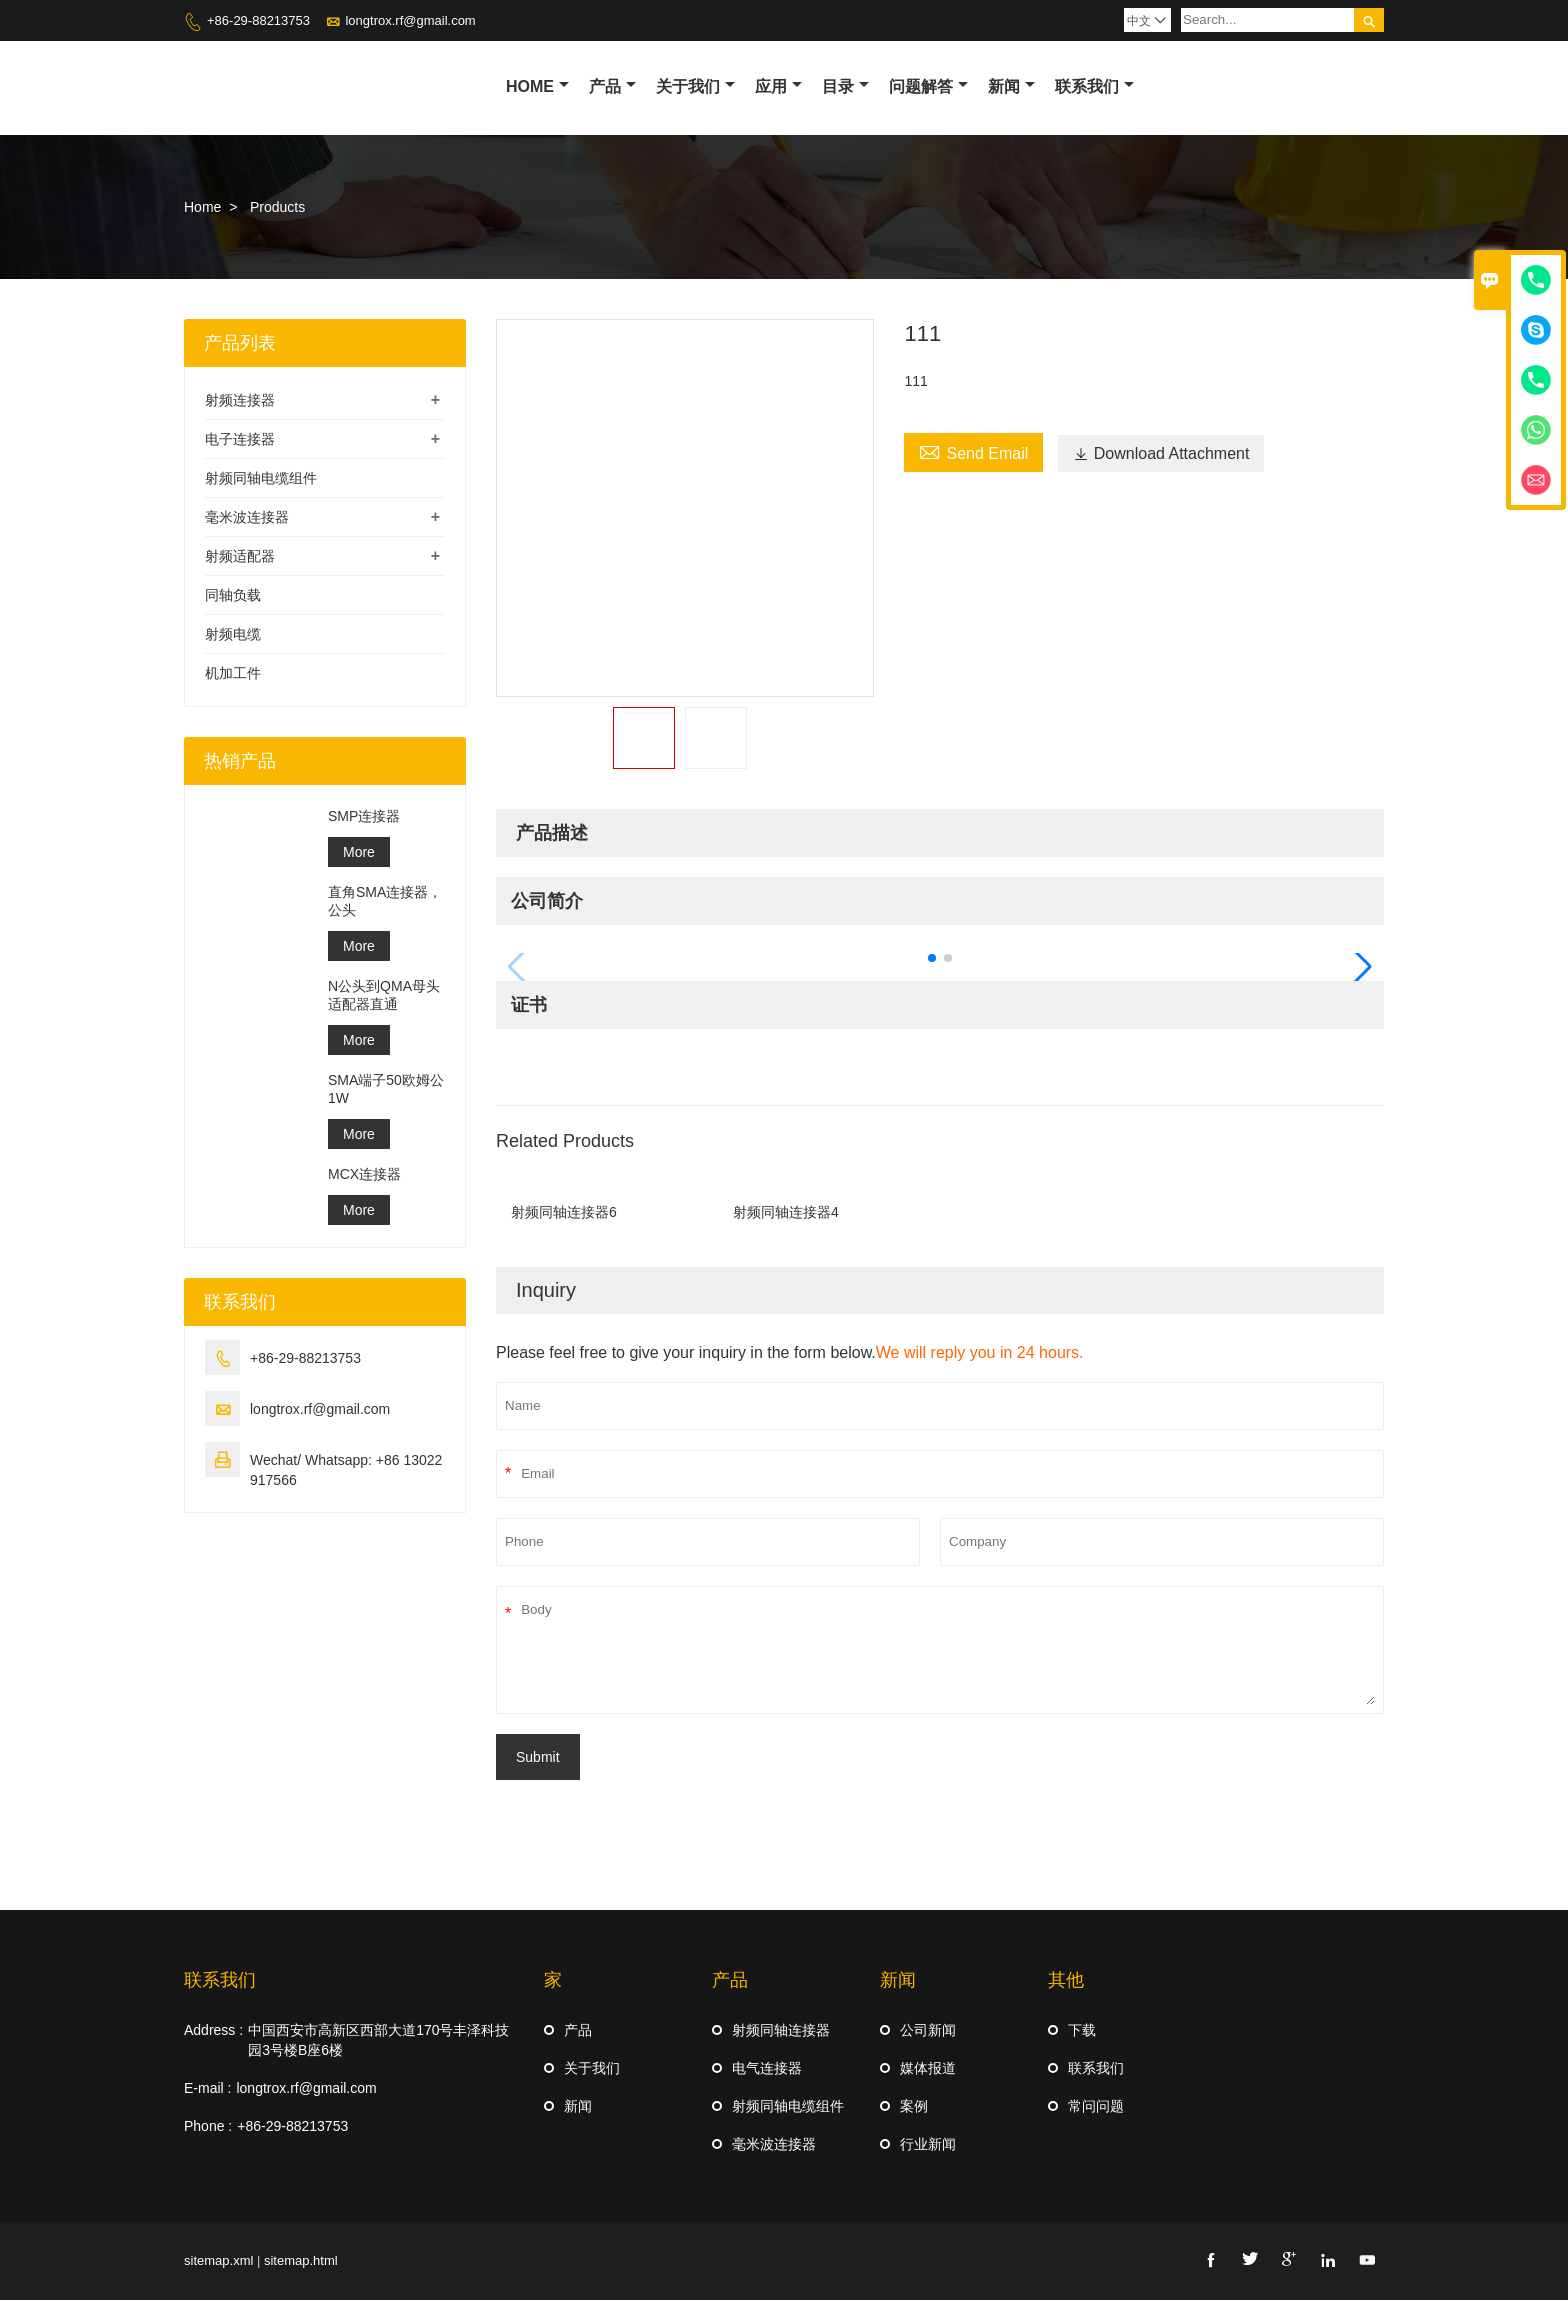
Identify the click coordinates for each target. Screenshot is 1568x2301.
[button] (932, 959)
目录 (845, 86)
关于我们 (695, 86)
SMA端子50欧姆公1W (386, 1090)
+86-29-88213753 (258, 20)
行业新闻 (928, 2145)
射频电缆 (233, 635)
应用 (778, 86)
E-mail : (207, 2089)
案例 (914, 2107)
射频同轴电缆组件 (261, 479)
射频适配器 (240, 557)
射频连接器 (240, 401)
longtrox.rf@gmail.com (410, 20)
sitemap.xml (218, 2261)
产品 (612, 86)
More (359, 853)
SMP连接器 (364, 817)
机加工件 (233, 674)
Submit (538, 1758)
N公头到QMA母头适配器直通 (384, 996)
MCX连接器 (364, 1175)
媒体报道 (928, 2069)
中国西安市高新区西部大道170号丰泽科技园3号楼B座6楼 (378, 2041)
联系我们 (1094, 86)
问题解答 (928, 86)
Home (537, 86)
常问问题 (1096, 2107)
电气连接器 (767, 2069)
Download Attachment (1161, 454)
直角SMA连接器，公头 (385, 902)
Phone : (208, 2127)
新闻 (1011, 86)
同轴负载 (233, 596)
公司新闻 (928, 2031)
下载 (1082, 2031)
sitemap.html (301, 2261)
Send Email (973, 452)
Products (277, 208)
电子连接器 (240, 440)
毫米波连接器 (247, 518)
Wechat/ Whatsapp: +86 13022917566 (346, 1471)
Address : (213, 2031)
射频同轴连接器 (781, 2031)
